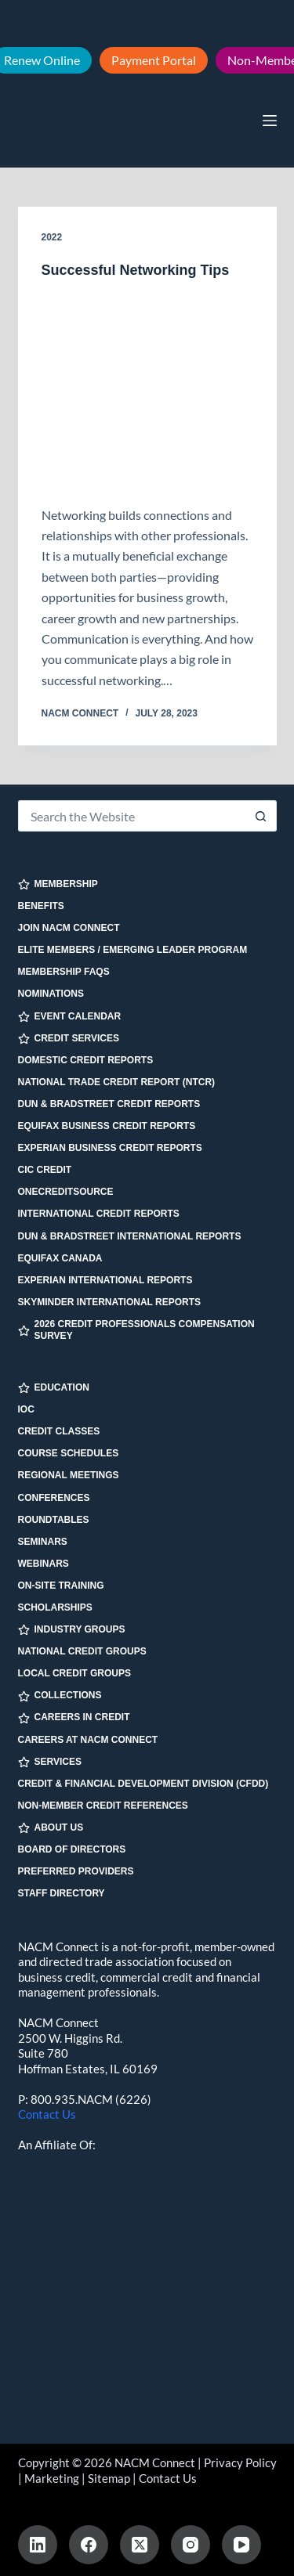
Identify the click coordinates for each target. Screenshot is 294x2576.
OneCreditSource (66, 1191)
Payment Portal (153, 59)
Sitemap (109, 2478)
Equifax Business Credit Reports (107, 1125)
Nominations (51, 993)
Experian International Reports (105, 1280)
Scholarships (55, 1607)
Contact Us (47, 2114)
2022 (52, 237)
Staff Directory (61, 1893)
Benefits (41, 905)
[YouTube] (241, 2544)
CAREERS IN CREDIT (74, 1717)
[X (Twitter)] (139, 2544)
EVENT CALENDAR (70, 1017)
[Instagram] (190, 2544)
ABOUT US (51, 1828)
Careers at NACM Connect (88, 1739)
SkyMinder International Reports (109, 1302)
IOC (26, 1409)
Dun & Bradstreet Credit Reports (109, 1104)
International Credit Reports (99, 1213)
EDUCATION (53, 1388)
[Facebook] (88, 2544)
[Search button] (261, 816)
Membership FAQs (64, 971)
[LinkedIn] (37, 2544)
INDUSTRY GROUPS (71, 1630)
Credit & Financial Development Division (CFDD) (143, 1783)
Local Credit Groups (74, 1673)
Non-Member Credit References (103, 1805)
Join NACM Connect (69, 927)
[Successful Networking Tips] (147, 392)
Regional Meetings (68, 1475)
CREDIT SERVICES (68, 1038)
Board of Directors (72, 1849)
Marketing (51, 2478)
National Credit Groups (82, 1651)
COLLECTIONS (60, 1695)
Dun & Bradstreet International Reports (129, 1236)
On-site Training (61, 1585)
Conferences (54, 1497)
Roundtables (53, 1519)
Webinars (43, 1563)
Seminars (42, 1541)
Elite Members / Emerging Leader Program (133, 949)
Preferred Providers (76, 1871)
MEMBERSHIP (58, 884)
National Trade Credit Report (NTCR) (117, 1082)
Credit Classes (59, 1431)
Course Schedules (68, 1453)
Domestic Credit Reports (86, 1060)
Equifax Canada (60, 1258)
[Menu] (270, 121)
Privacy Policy (240, 2462)
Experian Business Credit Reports (110, 1147)
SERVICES (50, 1762)
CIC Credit (45, 1169)
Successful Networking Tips (136, 270)
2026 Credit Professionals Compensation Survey (136, 1330)
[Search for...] (131, 816)
